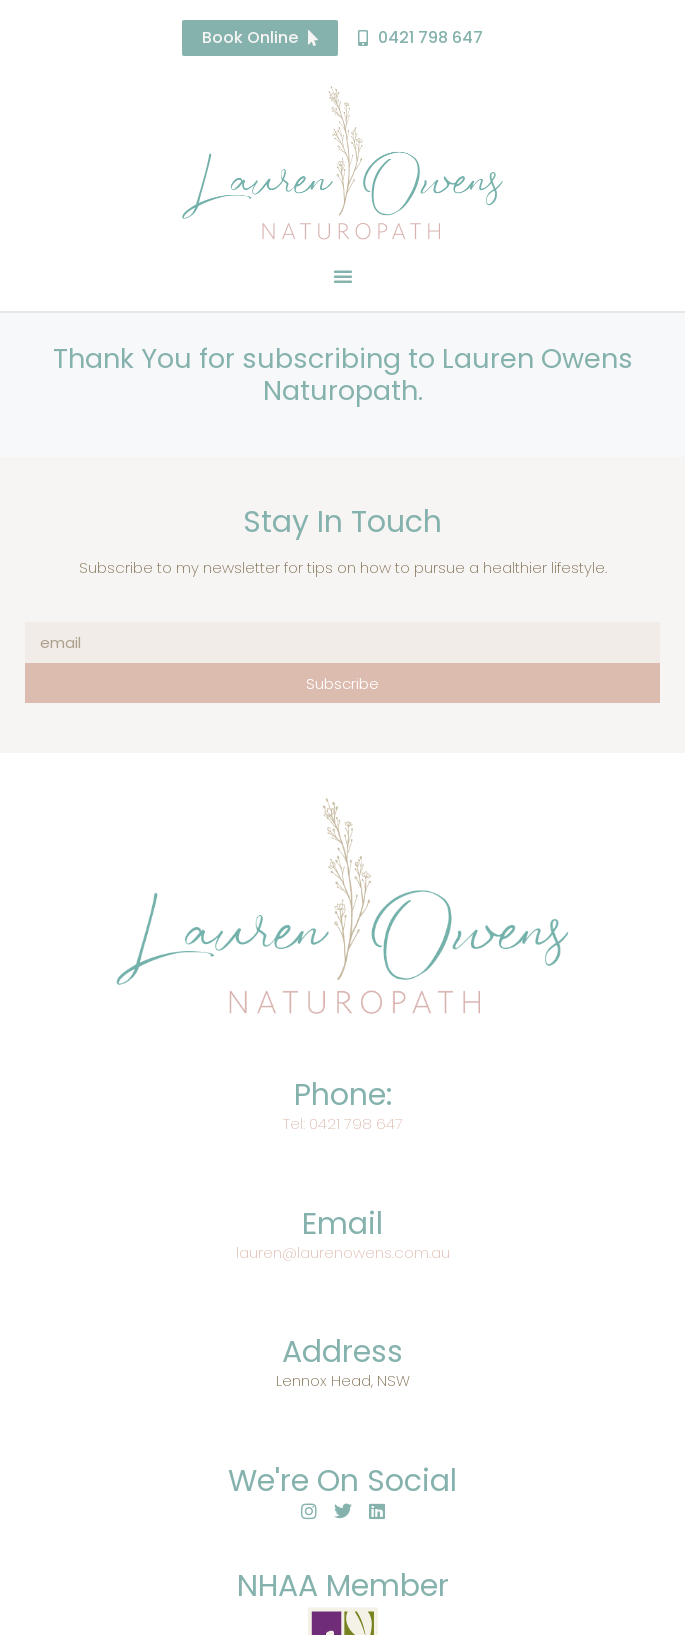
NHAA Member (343, 1586)
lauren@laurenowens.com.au (343, 1252)
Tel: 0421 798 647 (343, 1123)
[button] (343, 276)
